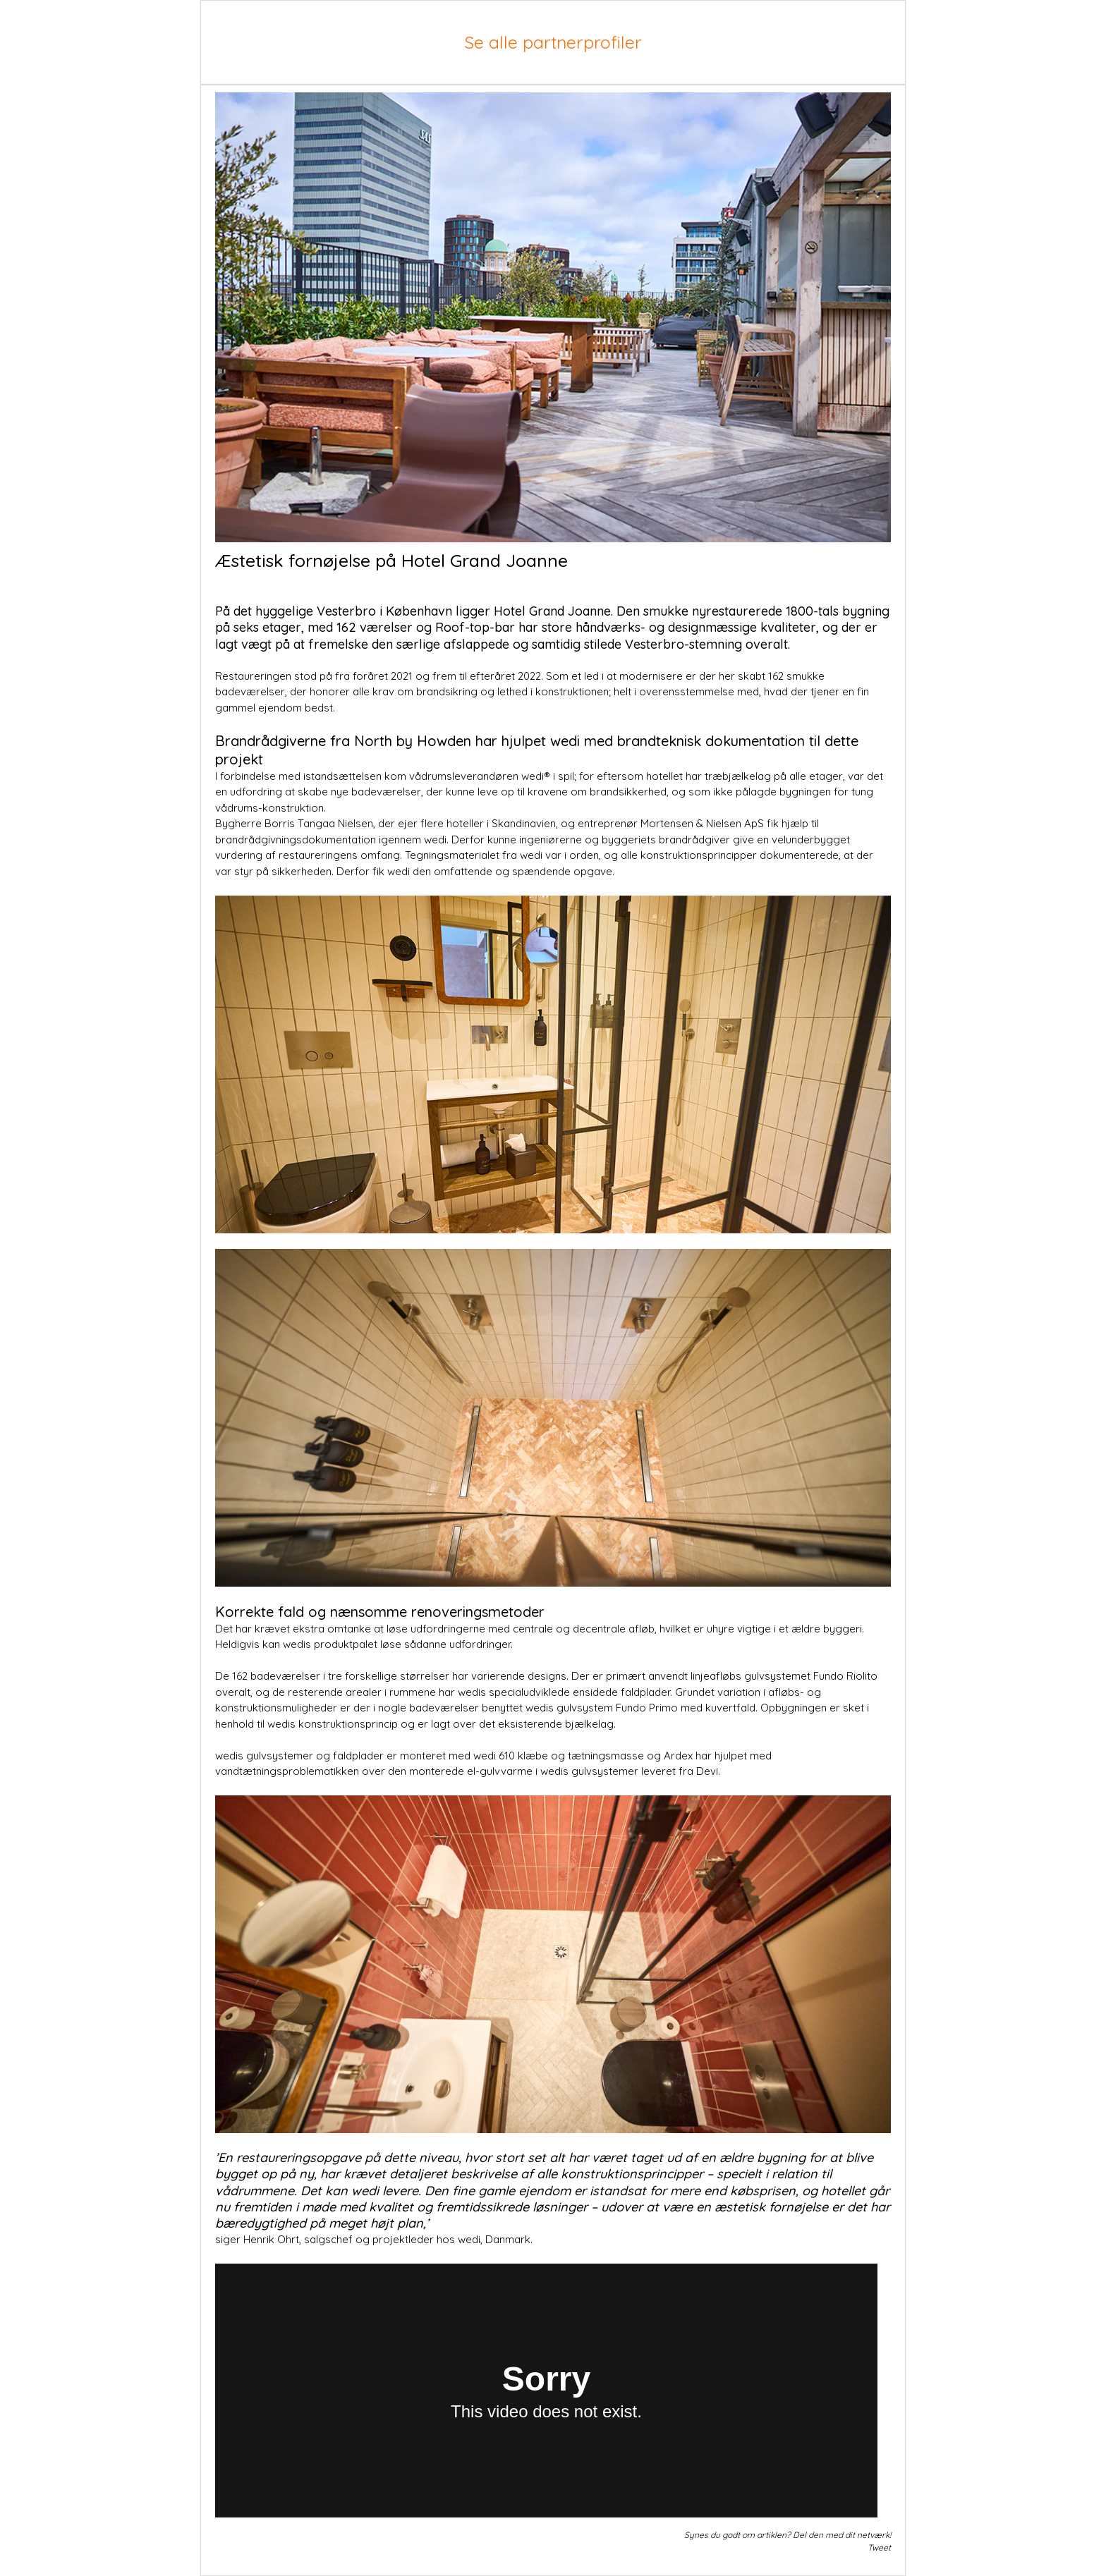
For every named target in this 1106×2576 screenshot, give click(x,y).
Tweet (879, 2547)
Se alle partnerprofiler (553, 42)
